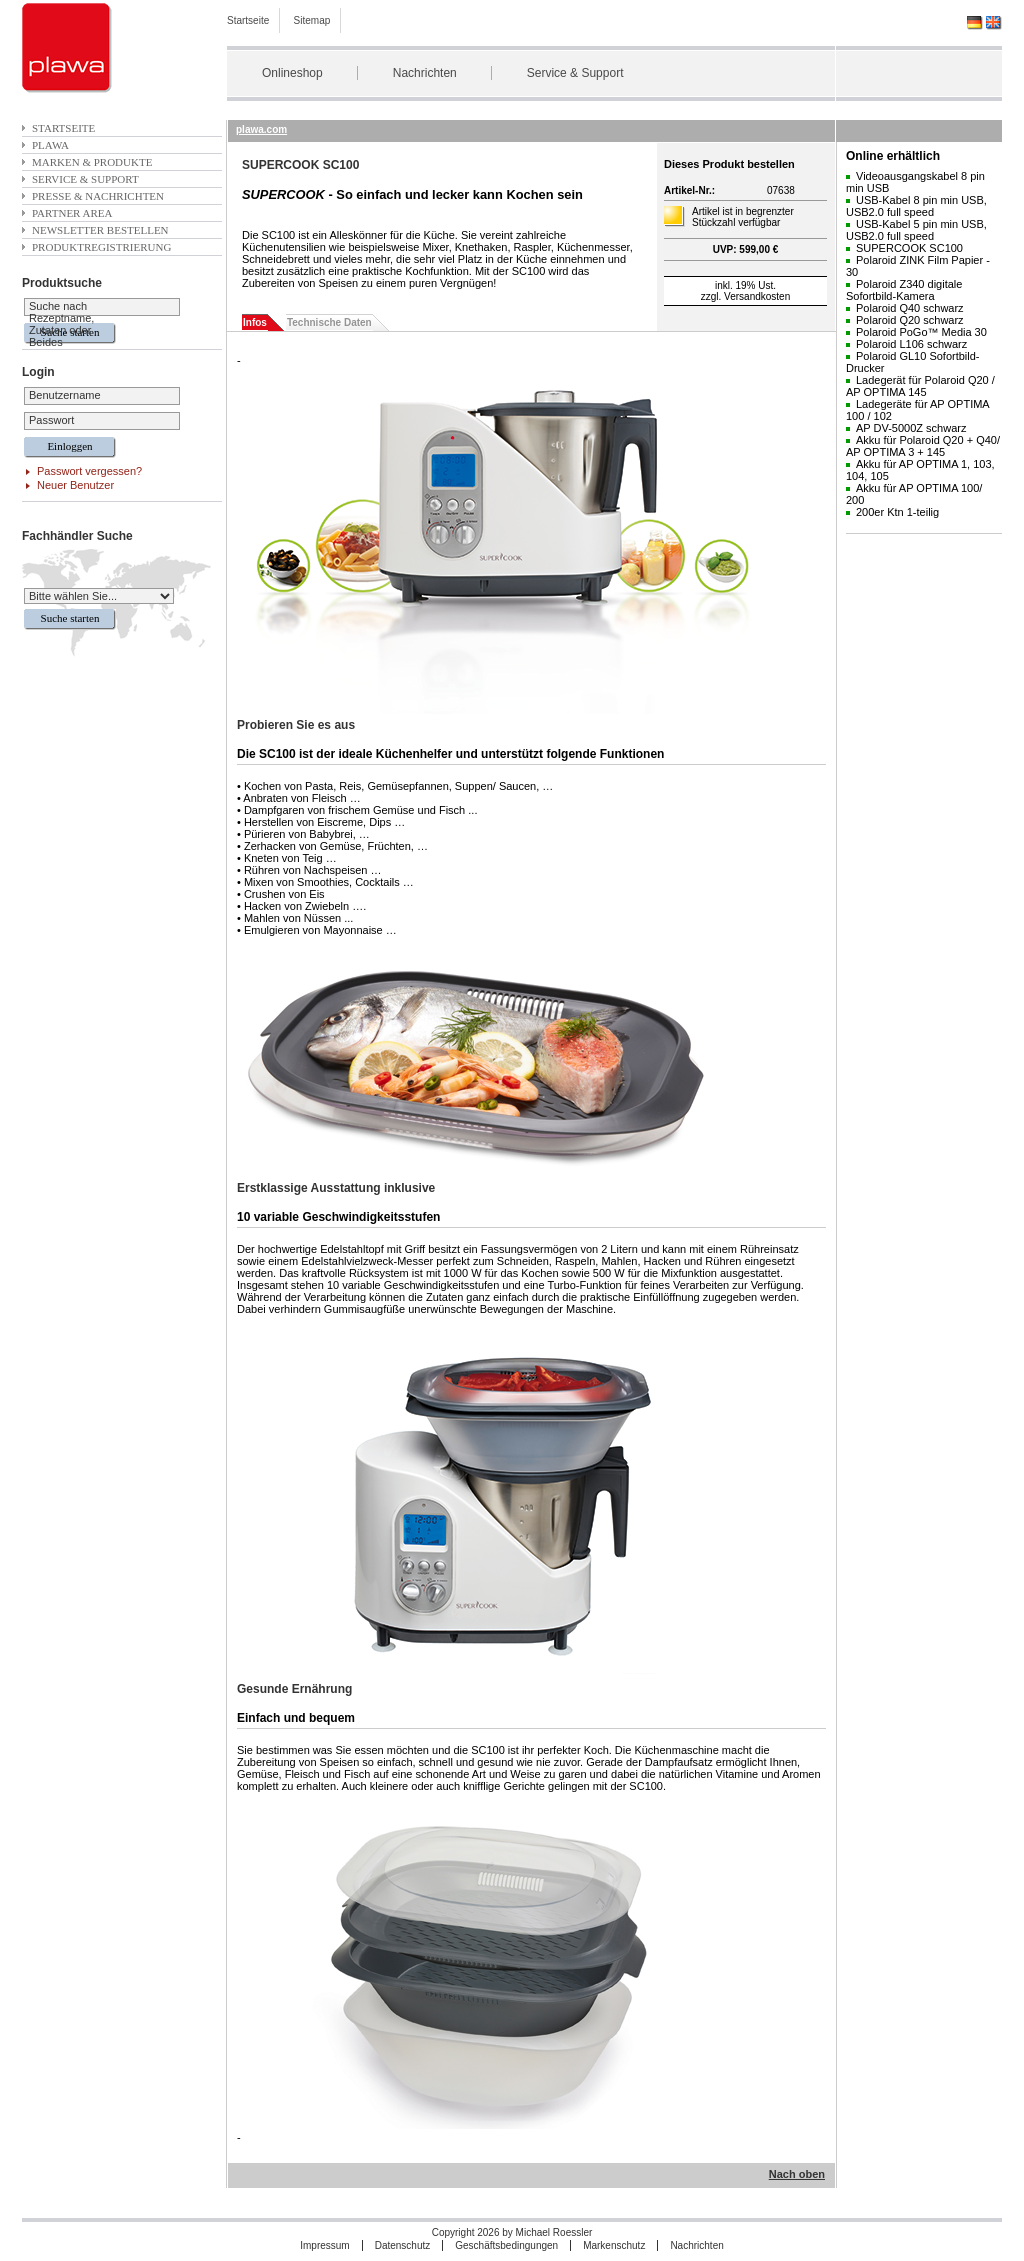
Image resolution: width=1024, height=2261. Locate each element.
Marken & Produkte (92, 162)
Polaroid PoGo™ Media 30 (921, 332)
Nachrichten (425, 73)
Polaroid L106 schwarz (911, 344)
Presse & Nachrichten (98, 196)
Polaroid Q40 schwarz (910, 308)
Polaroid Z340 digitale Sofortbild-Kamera (904, 290)
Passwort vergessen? (89, 471)
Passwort (51, 420)
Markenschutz (614, 2245)
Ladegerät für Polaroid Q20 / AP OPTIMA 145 (920, 386)
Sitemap (312, 20)
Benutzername (65, 395)
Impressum (324, 2245)
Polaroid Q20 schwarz (910, 320)
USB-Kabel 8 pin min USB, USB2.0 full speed (916, 206)
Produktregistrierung (101, 247)
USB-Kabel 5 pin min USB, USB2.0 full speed (916, 230)
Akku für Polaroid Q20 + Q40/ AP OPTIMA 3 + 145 (923, 446)
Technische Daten (329, 322)
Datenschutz (403, 2245)
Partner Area (72, 213)
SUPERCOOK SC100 (909, 248)
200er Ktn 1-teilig (897, 512)
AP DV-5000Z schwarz (911, 428)
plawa (50, 145)
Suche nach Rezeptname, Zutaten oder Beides (61, 324)
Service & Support (575, 73)
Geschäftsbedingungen (506, 2245)
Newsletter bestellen (100, 230)
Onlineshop (292, 73)
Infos (255, 322)
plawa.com (261, 129)
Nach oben (797, 2174)
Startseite (248, 20)
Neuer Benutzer (75, 485)
